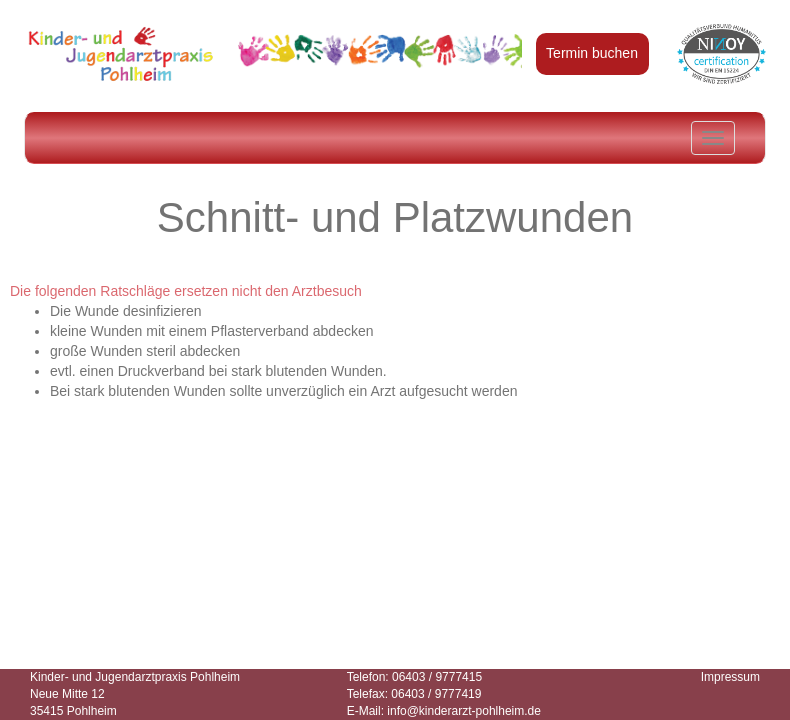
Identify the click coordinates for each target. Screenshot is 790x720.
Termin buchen (592, 53)
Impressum (730, 677)
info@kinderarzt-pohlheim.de (464, 711)
